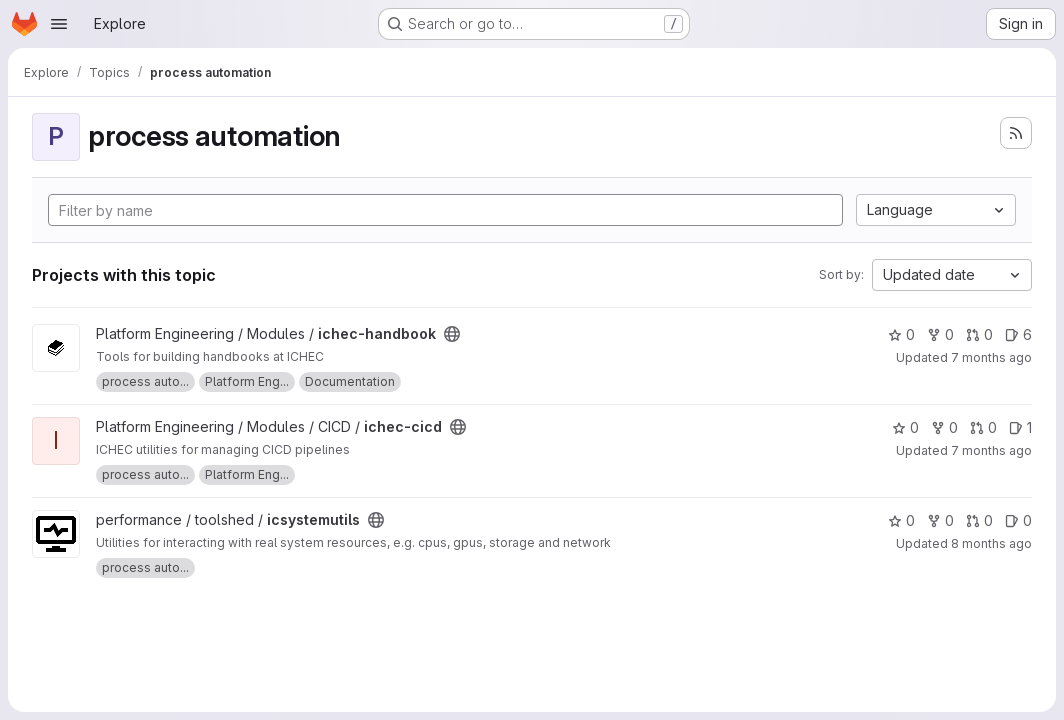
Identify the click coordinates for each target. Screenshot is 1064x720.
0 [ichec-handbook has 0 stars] (901, 334)
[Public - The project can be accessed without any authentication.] (452, 334)
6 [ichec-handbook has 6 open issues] (1018, 334)
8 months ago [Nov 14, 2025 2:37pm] (991, 543)
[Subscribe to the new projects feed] (1016, 133)
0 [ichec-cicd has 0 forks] (944, 427)
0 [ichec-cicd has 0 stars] (905, 427)
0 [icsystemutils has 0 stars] (901, 520)
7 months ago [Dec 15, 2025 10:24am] (991, 357)
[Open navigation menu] (59, 24)
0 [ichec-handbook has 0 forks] (940, 334)
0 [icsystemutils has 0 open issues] (1018, 520)
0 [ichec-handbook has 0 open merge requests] (979, 334)
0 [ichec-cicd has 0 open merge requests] (983, 427)
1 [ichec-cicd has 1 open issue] (1020, 427)
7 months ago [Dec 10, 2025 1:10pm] (991, 450)
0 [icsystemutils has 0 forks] (940, 520)
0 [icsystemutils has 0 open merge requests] (979, 520)
